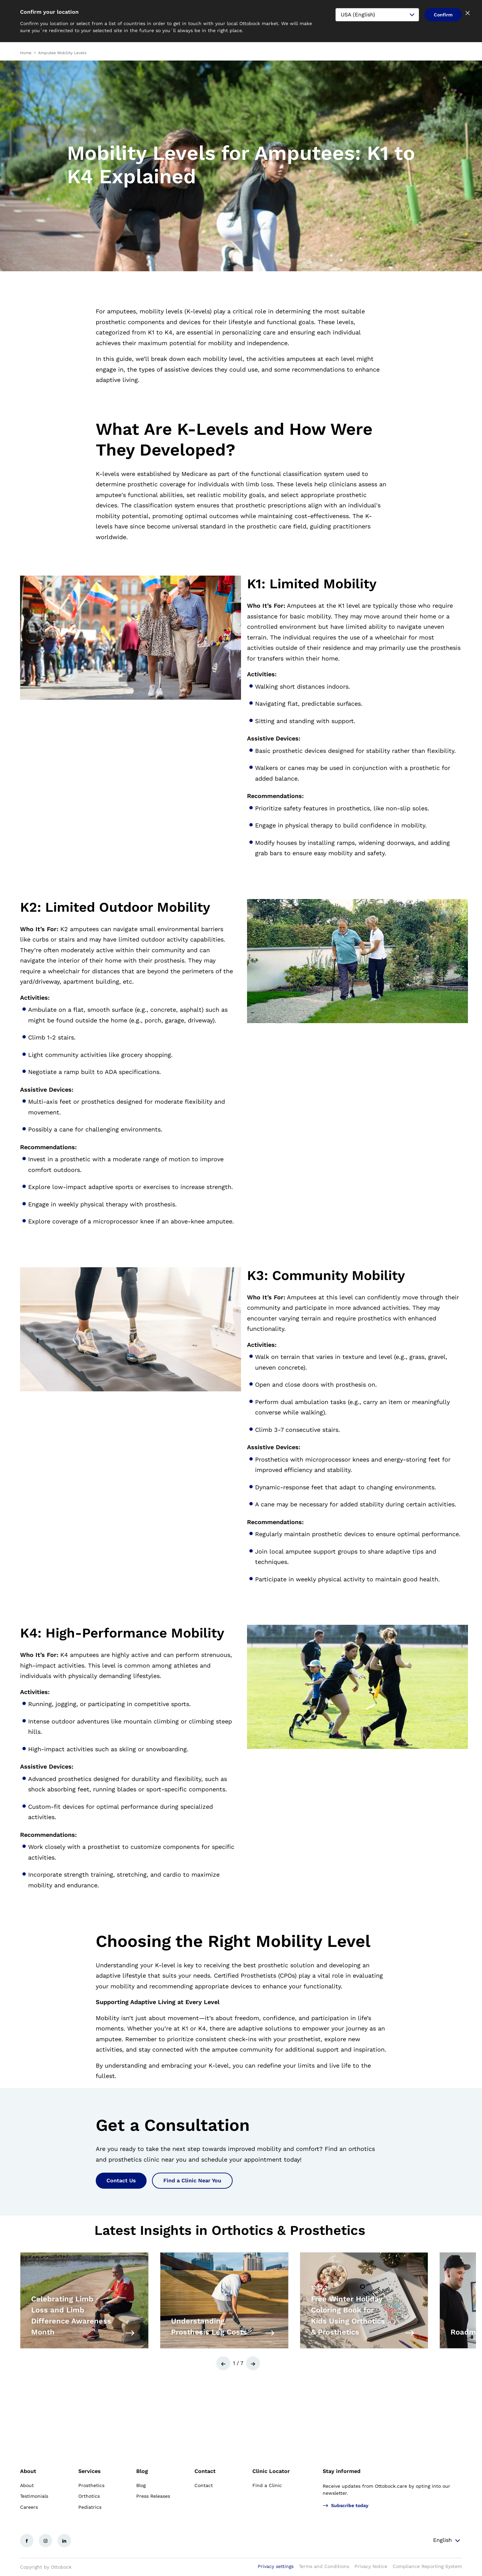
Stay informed (341, 2471)
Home (25, 53)
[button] (223, 2363)
